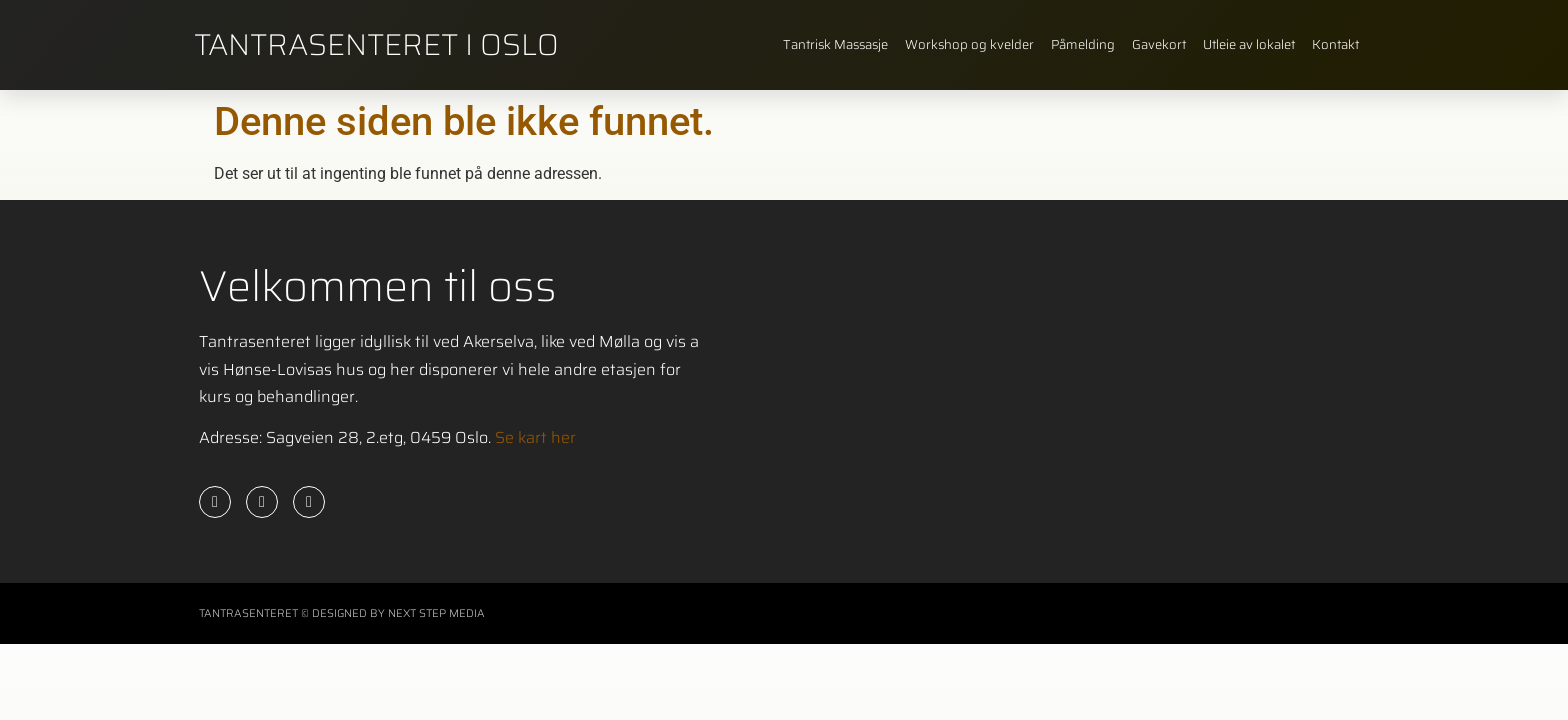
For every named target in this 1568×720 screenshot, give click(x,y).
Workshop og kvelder (969, 44)
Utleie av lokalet (1249, 44)
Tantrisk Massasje (835, 44)
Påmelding (1083, 44)
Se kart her (535, 437)
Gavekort (1159, 44)
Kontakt (1335, 44)
